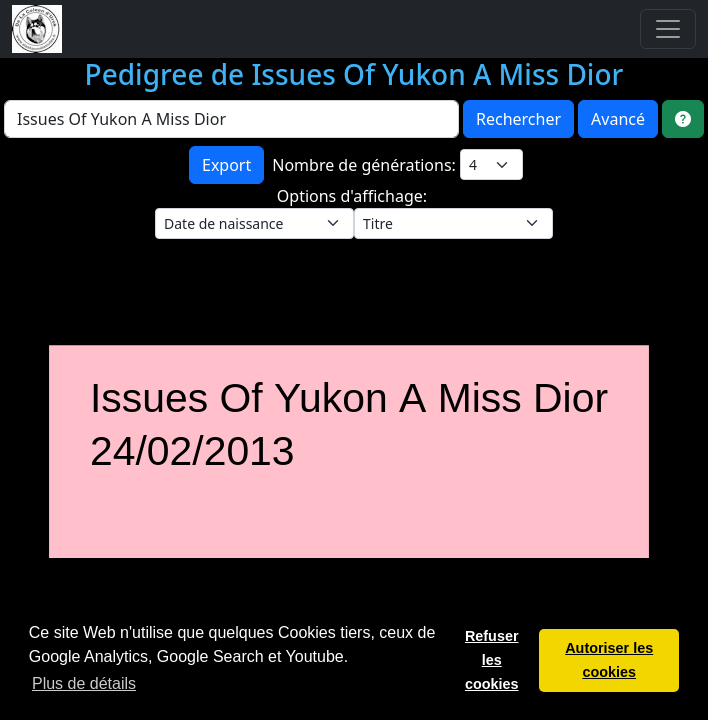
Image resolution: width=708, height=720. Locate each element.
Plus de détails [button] (84, 683)
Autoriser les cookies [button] (609, 660)
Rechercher (518, 119)
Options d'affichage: (354, 196)
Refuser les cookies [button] (492, 660)
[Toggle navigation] (668, 29)
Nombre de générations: (366, 165)
